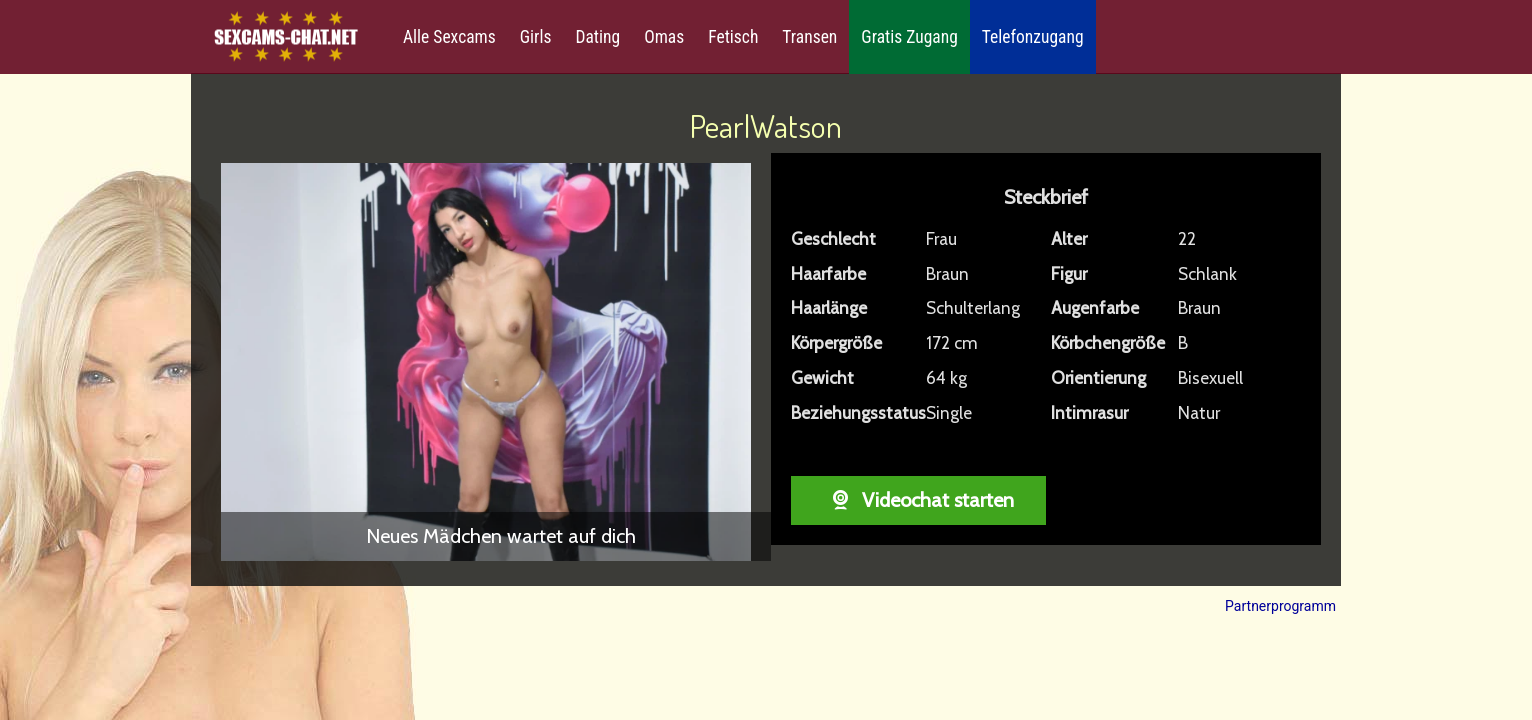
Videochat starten (918, 500)
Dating (597, 37)
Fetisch (733, 37)
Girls (536, 37)
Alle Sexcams (449, 37)
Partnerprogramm (1280, 606)
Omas (664, 37)
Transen (809, 37)
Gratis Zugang (909, 37)
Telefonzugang (1033, 37)
